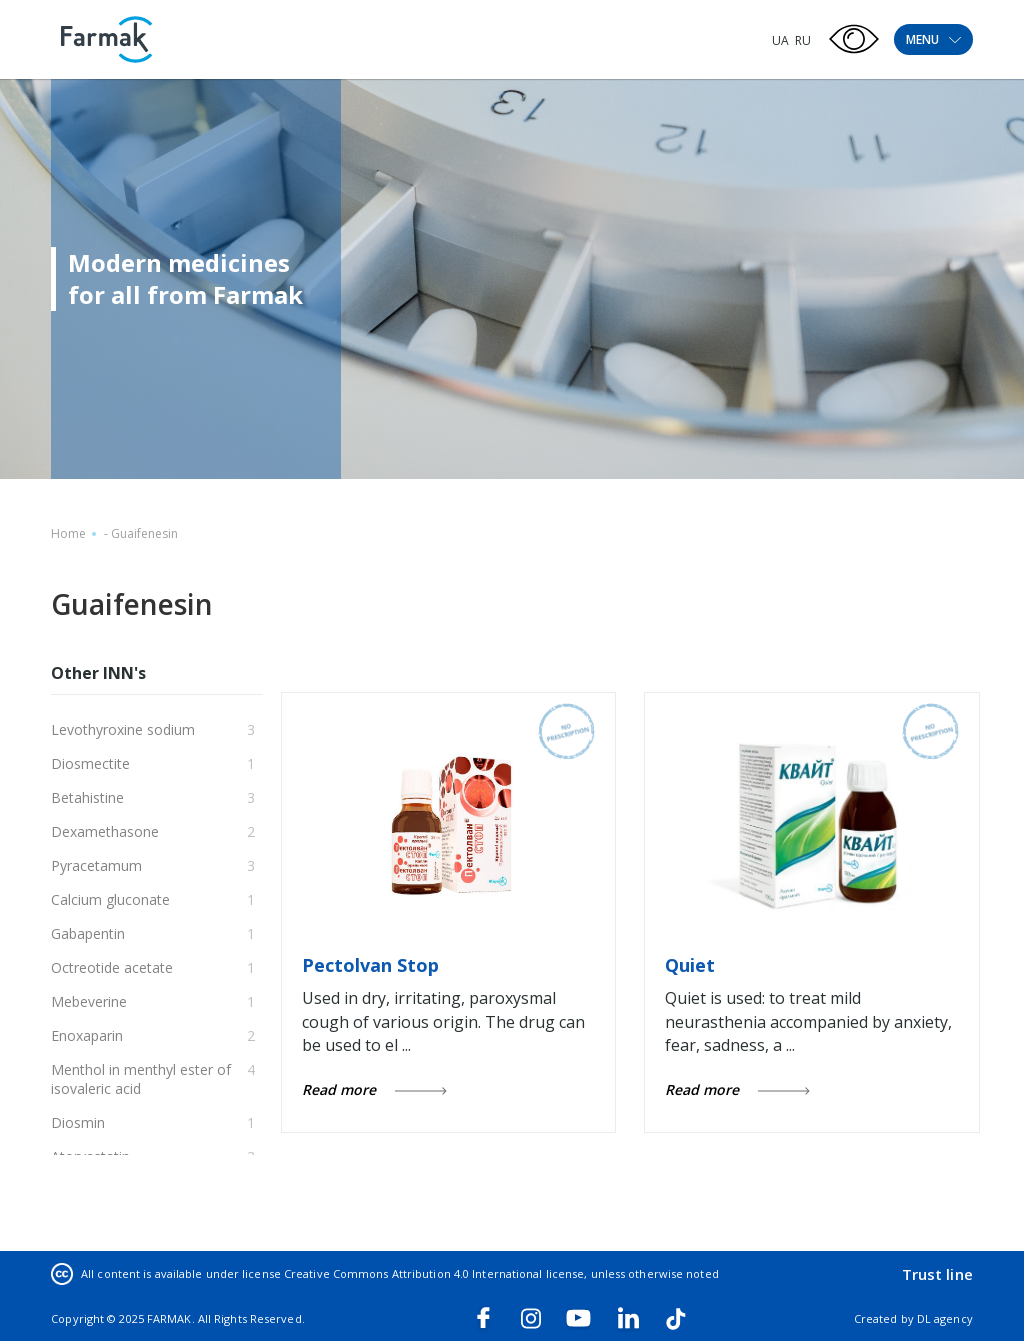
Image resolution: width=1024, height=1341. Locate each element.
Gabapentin (88, 933)
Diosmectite (90, 763)
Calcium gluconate (110, 899)
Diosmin (78, 1122)
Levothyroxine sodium (123, 729)
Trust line (937, 1274)
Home (68, 533)
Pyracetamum (96, 865)
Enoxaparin (87, 1035)
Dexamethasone (105, 831)
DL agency (945, 1318)
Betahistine (87, 797)
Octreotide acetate (112, 967)
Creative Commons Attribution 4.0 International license (434, 1273)
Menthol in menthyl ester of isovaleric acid (141, 1079)
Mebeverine (89, 1001)
